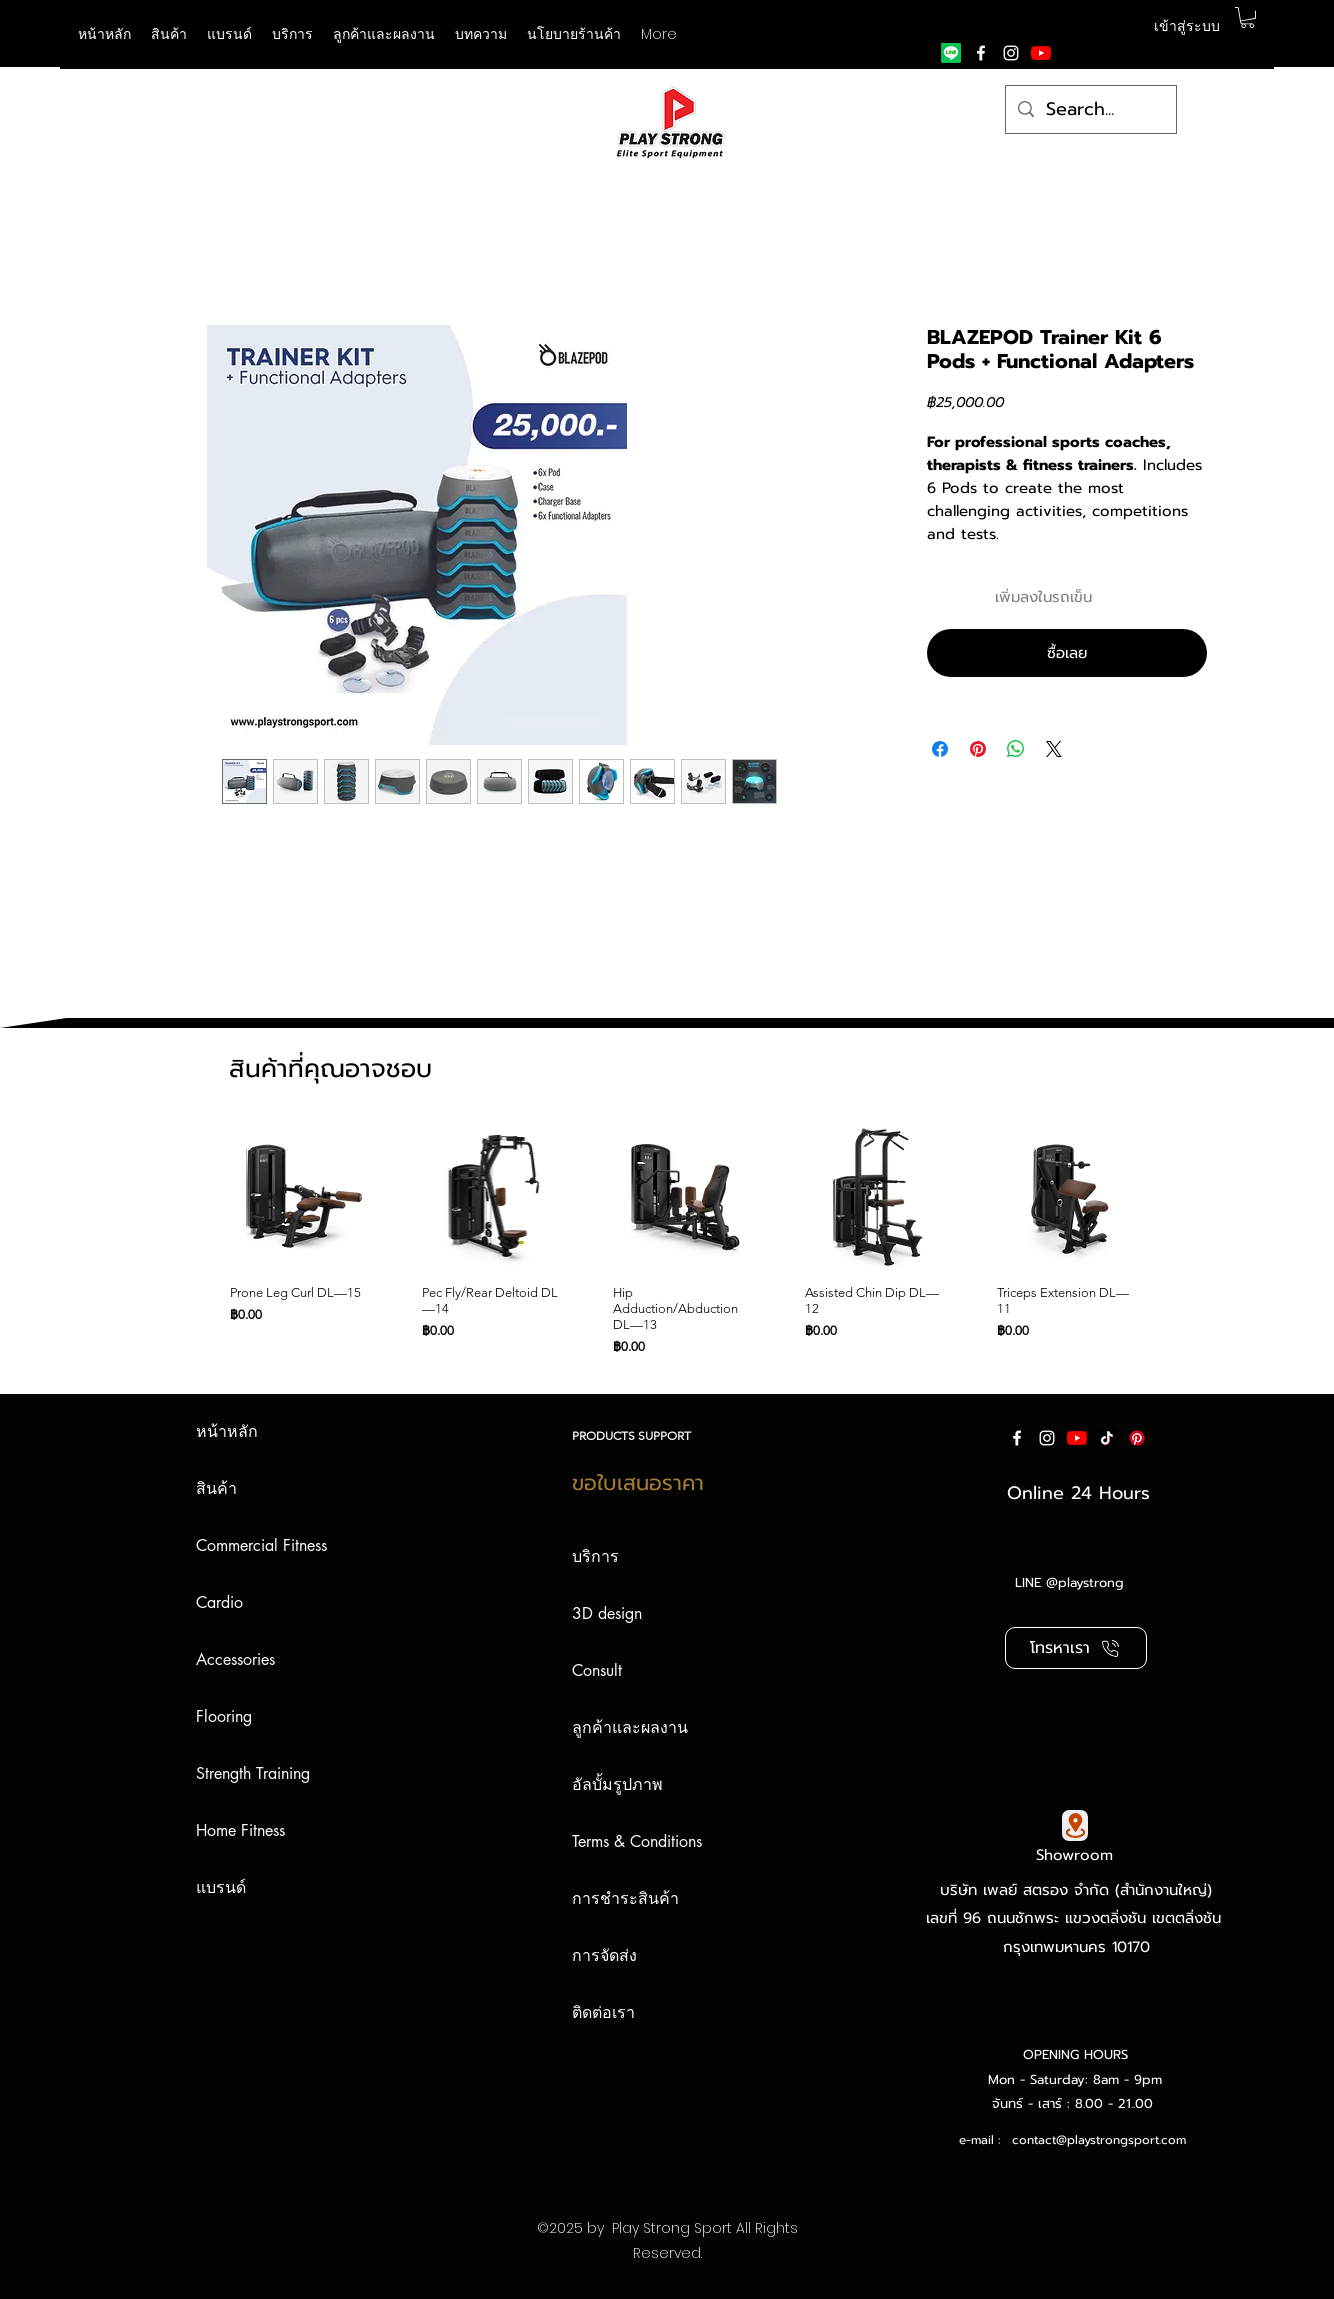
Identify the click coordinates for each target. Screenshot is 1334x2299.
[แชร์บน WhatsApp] (1016, 749)
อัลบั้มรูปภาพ (617, 1784)
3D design (607, 1613)
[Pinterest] (1137, 1438)
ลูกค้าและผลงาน (630, 1727)
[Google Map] (1075, 1825)
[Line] (951, 53)
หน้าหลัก (227, 1431)
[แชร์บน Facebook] (940, 749)
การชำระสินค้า (625, 1898)
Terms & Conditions (637, 1841)
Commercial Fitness (261, 1545)
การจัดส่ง (604, 1955)
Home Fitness (240, 1830)
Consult (597, 1670)
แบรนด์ (221, 1887)
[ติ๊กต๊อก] (1107, 1438)
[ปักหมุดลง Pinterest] (978, 749)
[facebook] (981, 53)
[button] (229, 34)
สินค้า (216, 1488)
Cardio (219, 1602)
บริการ (595, 1556)
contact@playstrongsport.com (1099, 2140)
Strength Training (253, 1773)
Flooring (224, 1716)
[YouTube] (1041, 53)
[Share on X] (1054, 749)
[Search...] (1090, 110)
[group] (661, 1240)
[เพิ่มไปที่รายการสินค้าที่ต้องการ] (1188, 597)
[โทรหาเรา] (1076, 1648)
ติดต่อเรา (603, 2012)
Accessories (235, 1659)
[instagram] (1011, 53)
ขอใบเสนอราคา (638, 1483)
